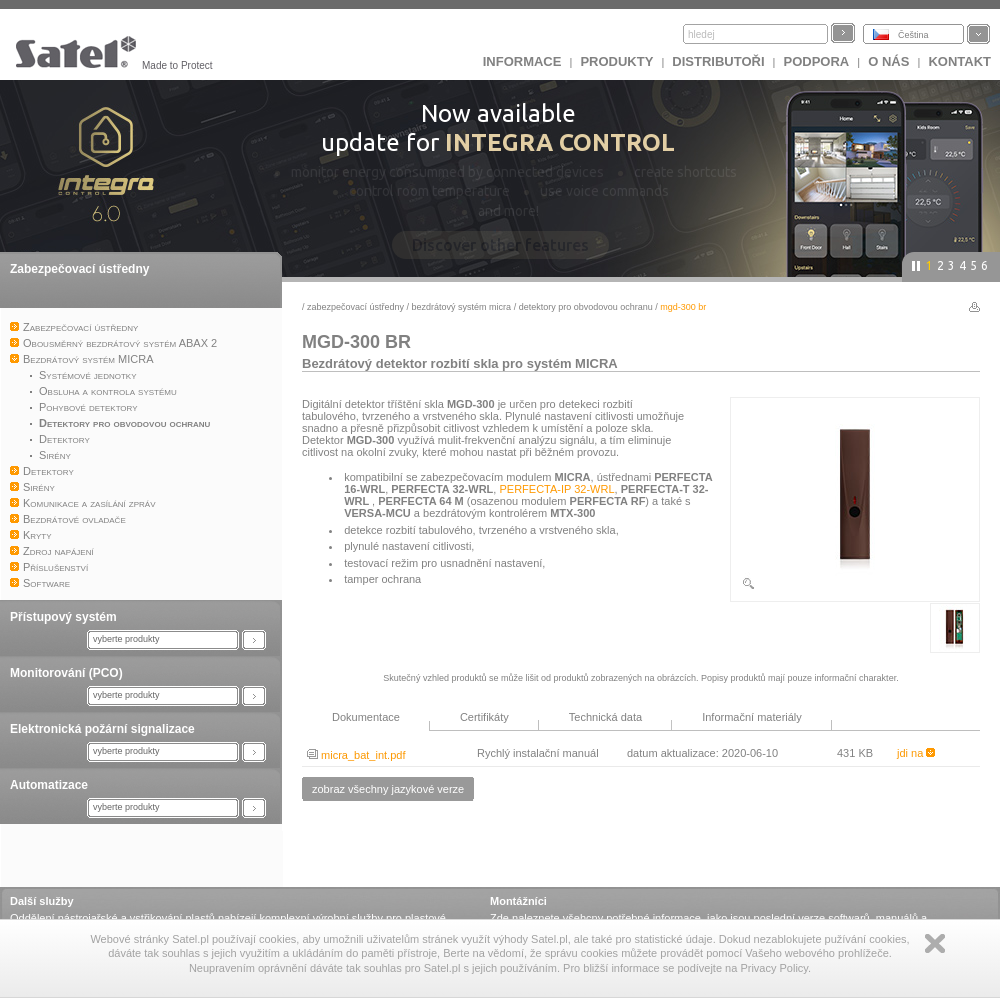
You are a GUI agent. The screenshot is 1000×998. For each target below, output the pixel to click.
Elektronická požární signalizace (102, 729)
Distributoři (718, 61)
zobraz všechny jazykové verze (388, 789)
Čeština (913, 35)
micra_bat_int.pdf (356, 755)
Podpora (817, 61)
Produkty (616, 61)
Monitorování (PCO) (66, 673)
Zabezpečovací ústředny (79, 269)
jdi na (916, 753)
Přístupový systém (63, 617)
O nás (888, 61)
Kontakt (959, 61)
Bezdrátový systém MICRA (462, 307)
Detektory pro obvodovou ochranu (586, 307)
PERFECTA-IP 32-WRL (556, 489)
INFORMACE (522, 61)
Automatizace (49, 785)
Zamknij (935, 943)
